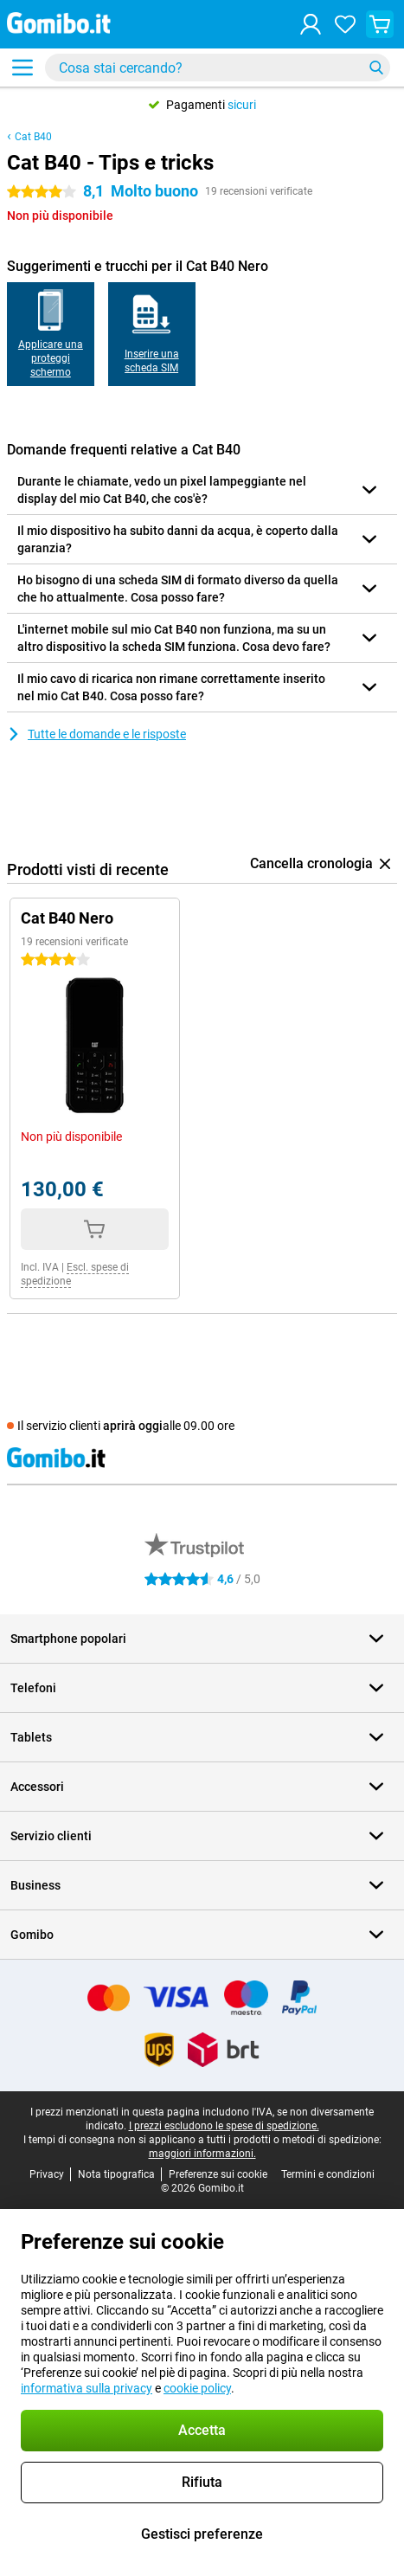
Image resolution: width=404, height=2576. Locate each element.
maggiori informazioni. (202, 2154)
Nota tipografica (116, 2174)
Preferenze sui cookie (218, 2174)
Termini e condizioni (328, 2174)
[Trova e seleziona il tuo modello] (217, 67)
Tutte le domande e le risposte (96, 734)
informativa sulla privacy (86, 2388)
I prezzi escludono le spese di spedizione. (224, 2126)
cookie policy (197, 2388)
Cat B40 (33, 137)
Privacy (46, 2174)
